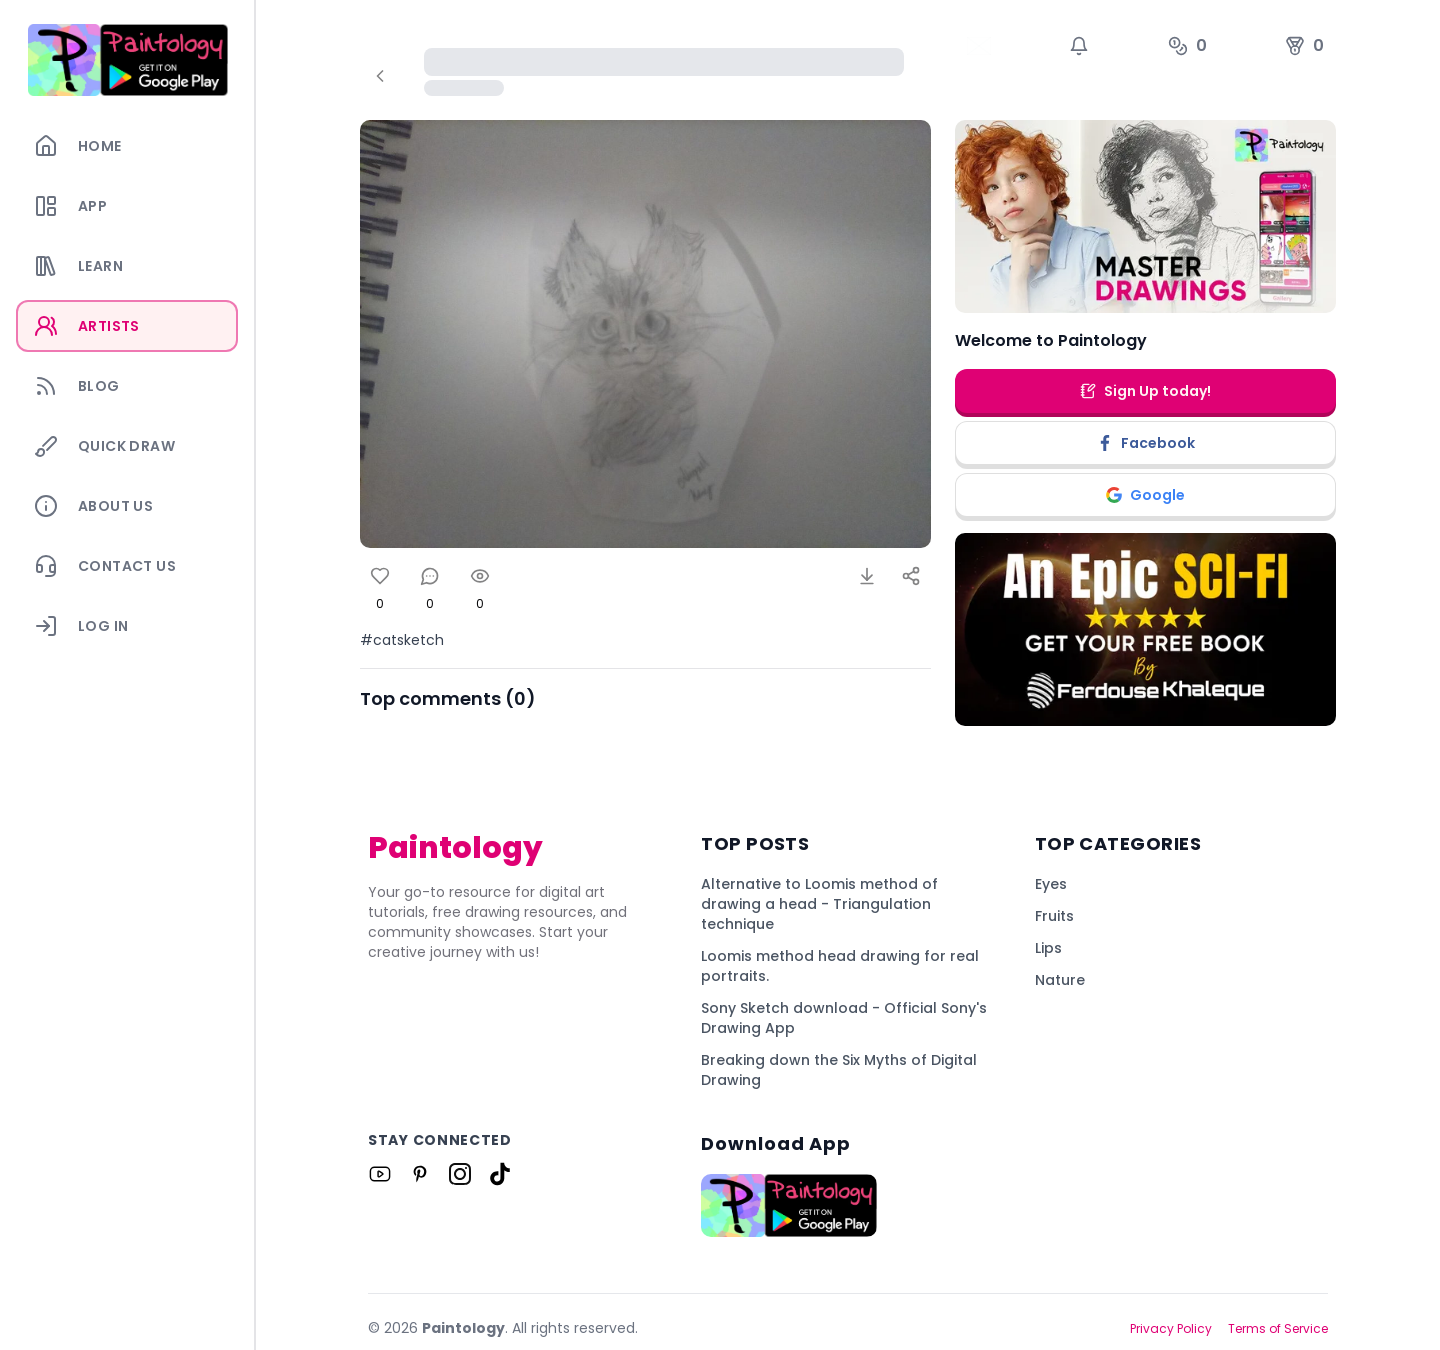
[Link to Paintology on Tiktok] (500, 1174)
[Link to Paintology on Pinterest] (420, 1174)
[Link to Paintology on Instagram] (460, 1174)
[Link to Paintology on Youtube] (380, 1174)
